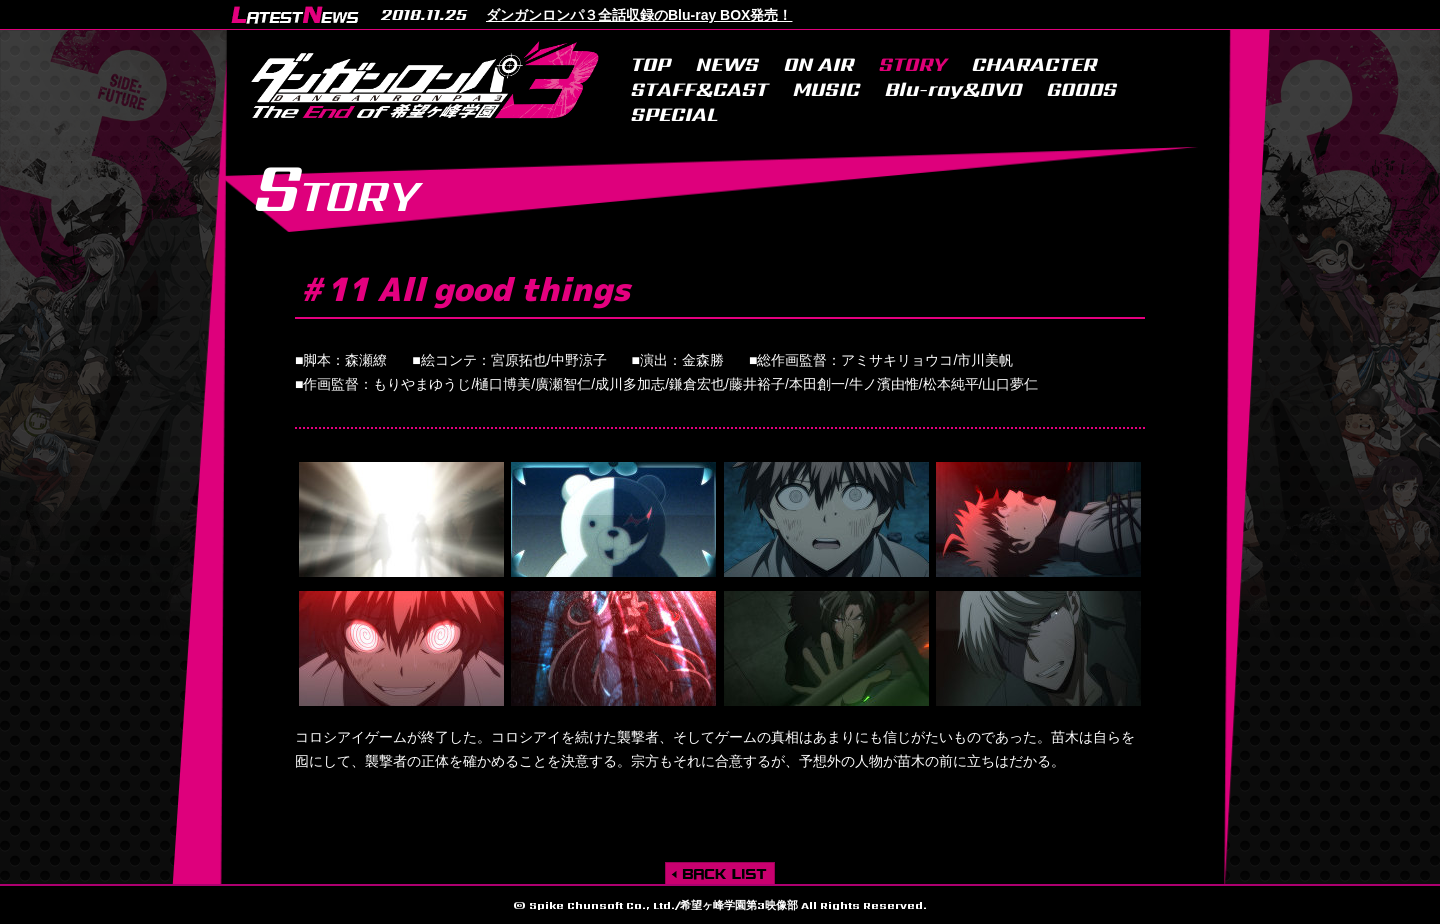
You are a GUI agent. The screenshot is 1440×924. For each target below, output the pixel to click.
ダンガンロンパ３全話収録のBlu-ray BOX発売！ (639, 15)
